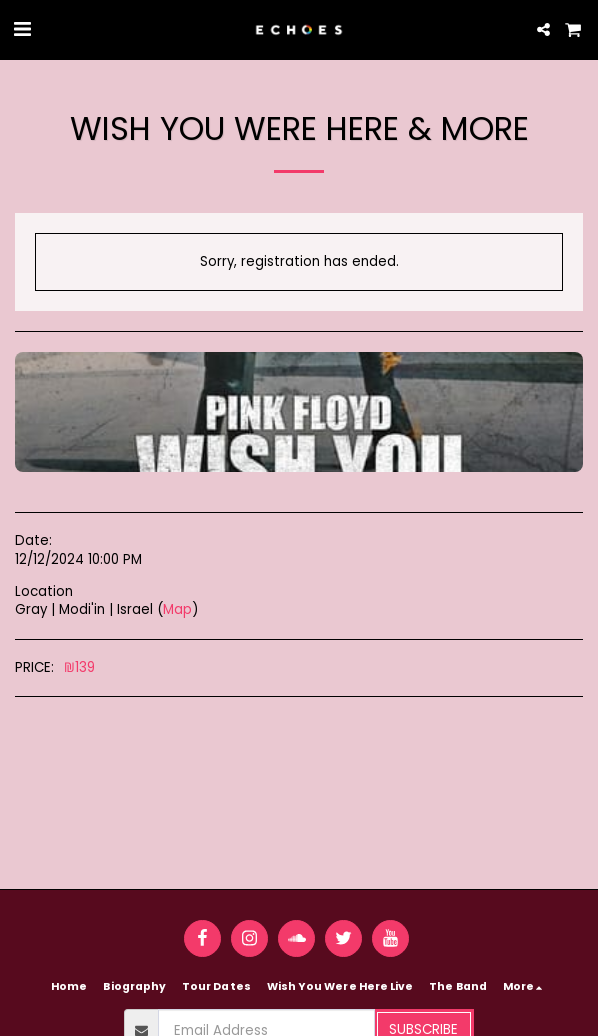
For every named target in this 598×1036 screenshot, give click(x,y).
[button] (22, 29)
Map (177, 609)
